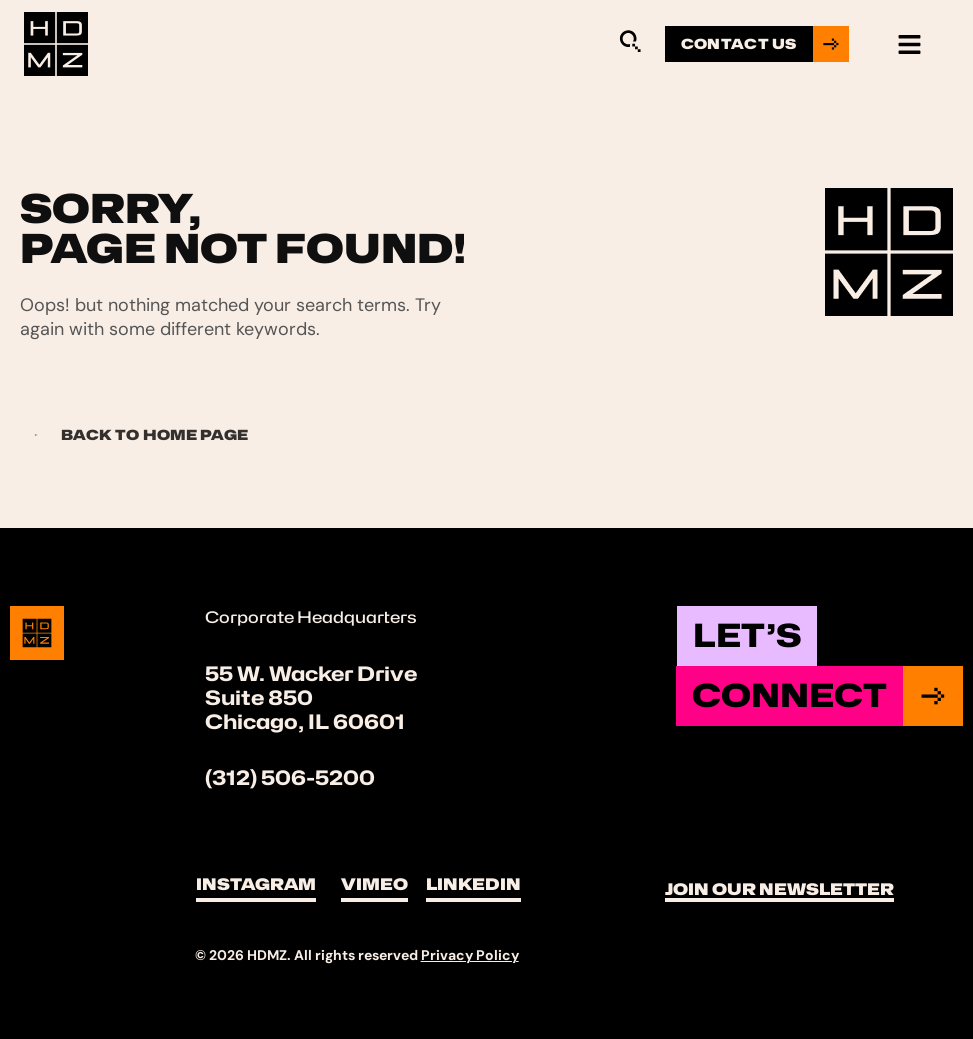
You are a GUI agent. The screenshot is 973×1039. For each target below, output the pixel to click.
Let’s (747, 635)
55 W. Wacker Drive (311, 674)
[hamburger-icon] (909, 44)
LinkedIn (473, 884)
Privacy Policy (470, 955)
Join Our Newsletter (779, 889)
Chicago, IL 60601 (305, 722)
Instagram (256, 884)
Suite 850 (259, 698)
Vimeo (374, 884)
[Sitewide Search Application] (630, 41)
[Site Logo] (56, 43)
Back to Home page (134, 434)
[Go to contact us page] (757, 44)
